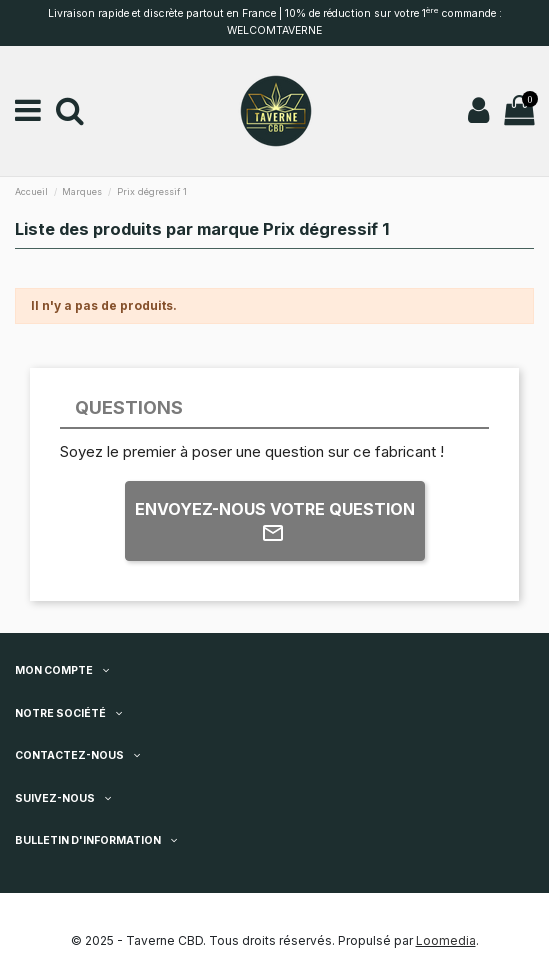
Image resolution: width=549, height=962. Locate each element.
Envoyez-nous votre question (275, 522)
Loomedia (446, 940)
